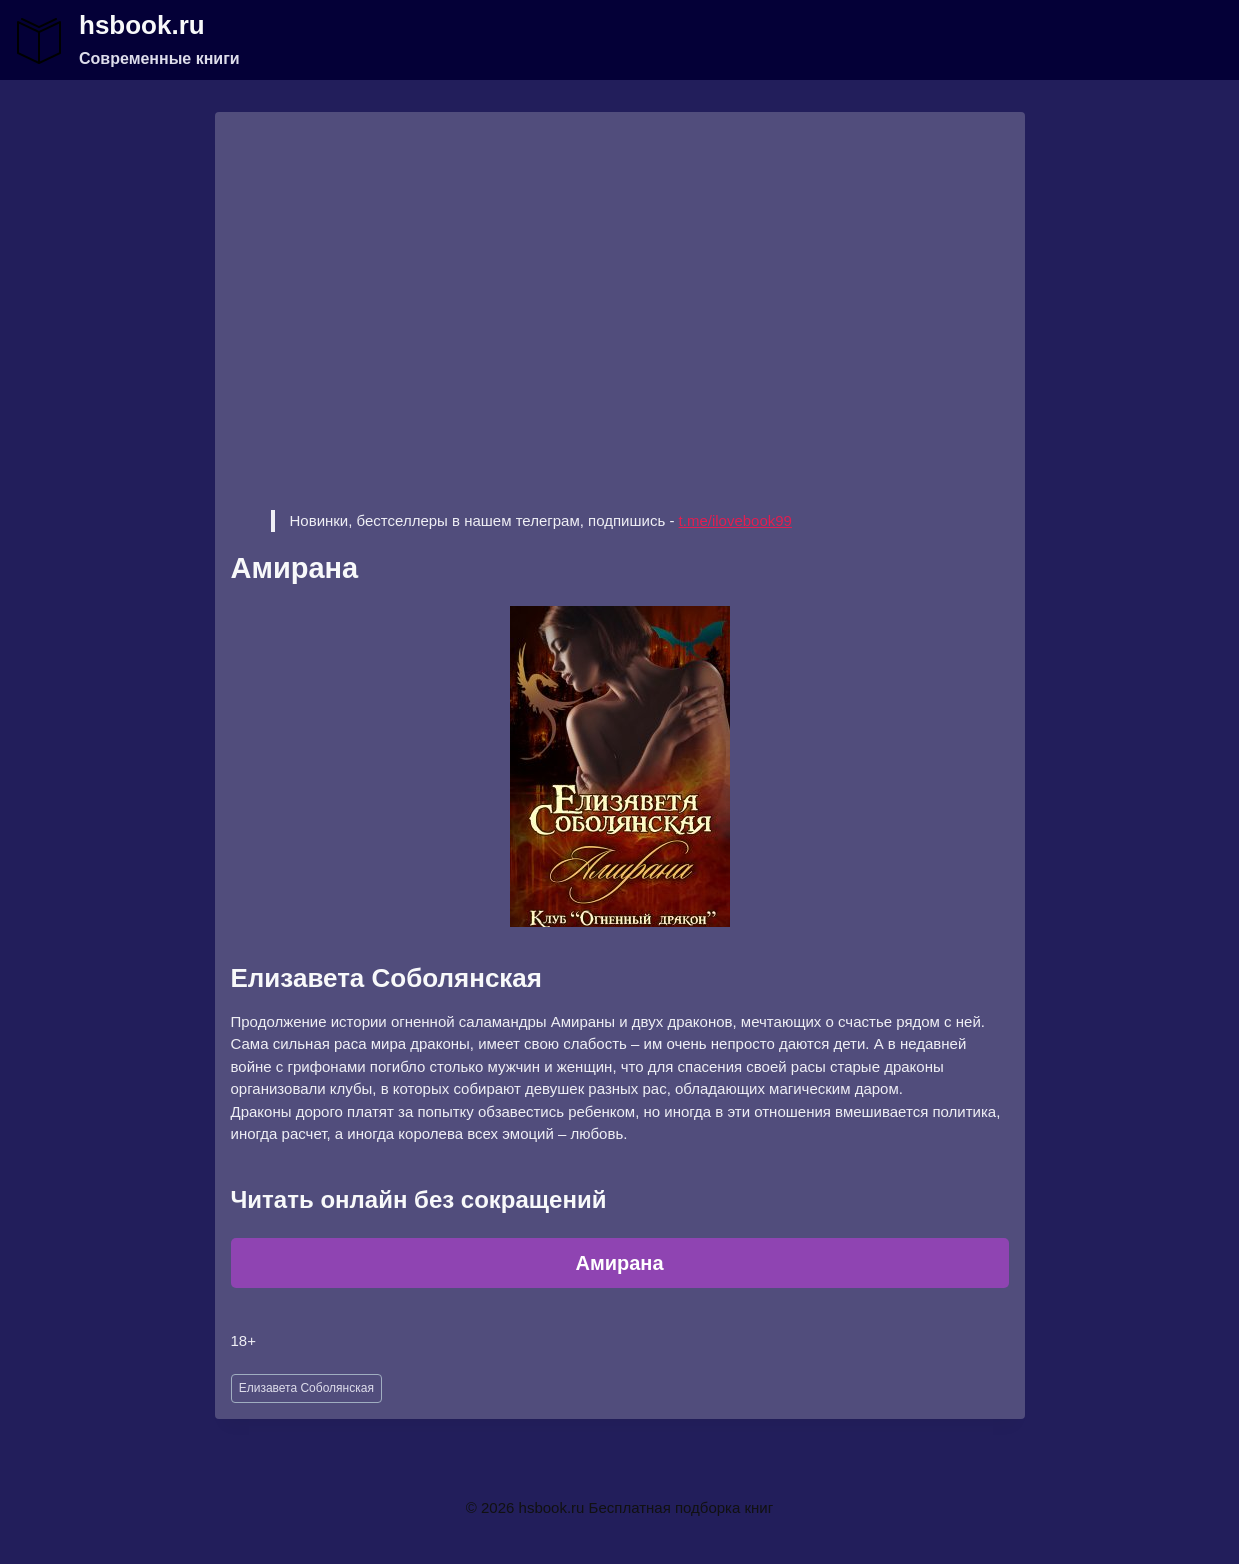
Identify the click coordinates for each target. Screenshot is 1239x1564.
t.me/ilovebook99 (735, 520)
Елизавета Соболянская (306, 1388)
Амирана (619, 1263)
